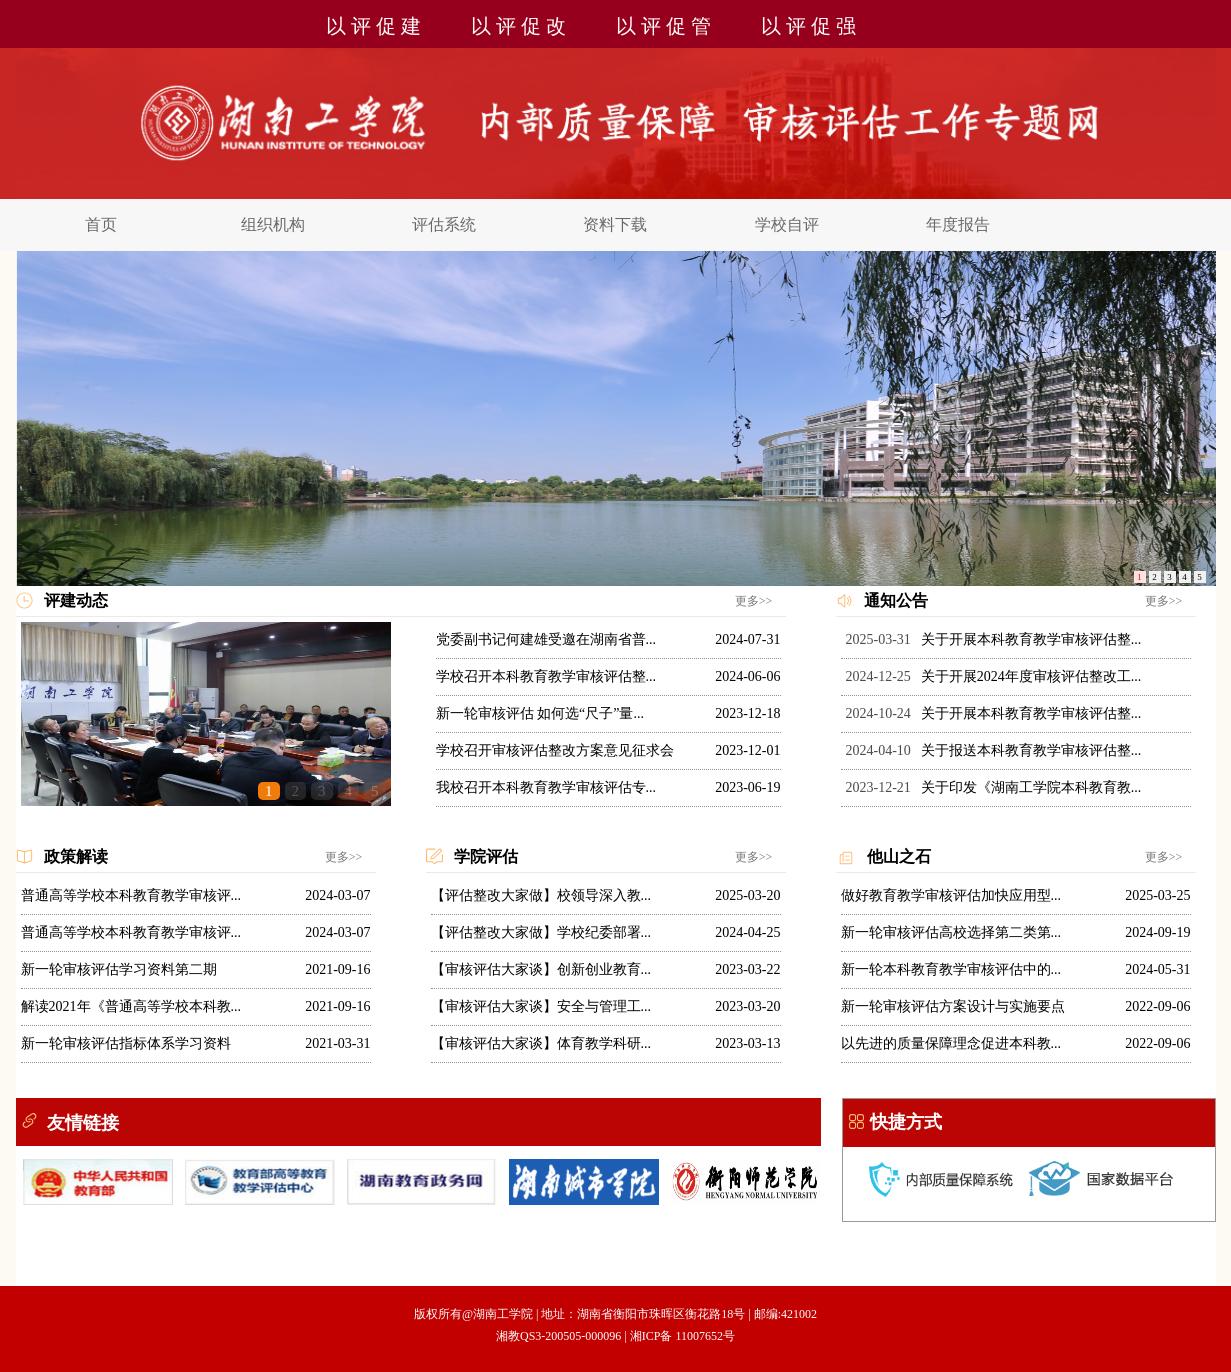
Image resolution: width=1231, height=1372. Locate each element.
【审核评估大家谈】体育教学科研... (541, 1043)
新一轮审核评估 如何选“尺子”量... (540, 713)
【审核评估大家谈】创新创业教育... (541, 969)
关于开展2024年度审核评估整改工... (1031, 676)
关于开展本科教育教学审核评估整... (1031, 639)
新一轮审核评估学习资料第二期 (119, 969)
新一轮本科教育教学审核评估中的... (951, 969)
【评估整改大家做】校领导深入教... (541, 895)
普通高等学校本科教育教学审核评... (131, 895)
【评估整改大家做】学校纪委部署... (541, 932)
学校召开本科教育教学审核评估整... (546, 676)
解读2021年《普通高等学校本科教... (131, 1006)
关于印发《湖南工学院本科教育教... (1031, 787)
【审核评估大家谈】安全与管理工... (541, 1006)
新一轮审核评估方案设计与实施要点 (953, 1006)
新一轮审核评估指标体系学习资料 (126, 1043)
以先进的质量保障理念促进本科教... (951, 1043)
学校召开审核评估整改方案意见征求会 (555, 750)
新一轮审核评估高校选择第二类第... (951, 932)
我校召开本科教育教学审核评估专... (546, 787)
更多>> (754, 601)
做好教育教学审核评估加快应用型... (951, 895)
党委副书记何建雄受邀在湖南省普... (546, 639)
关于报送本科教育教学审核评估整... (1031, 750)
